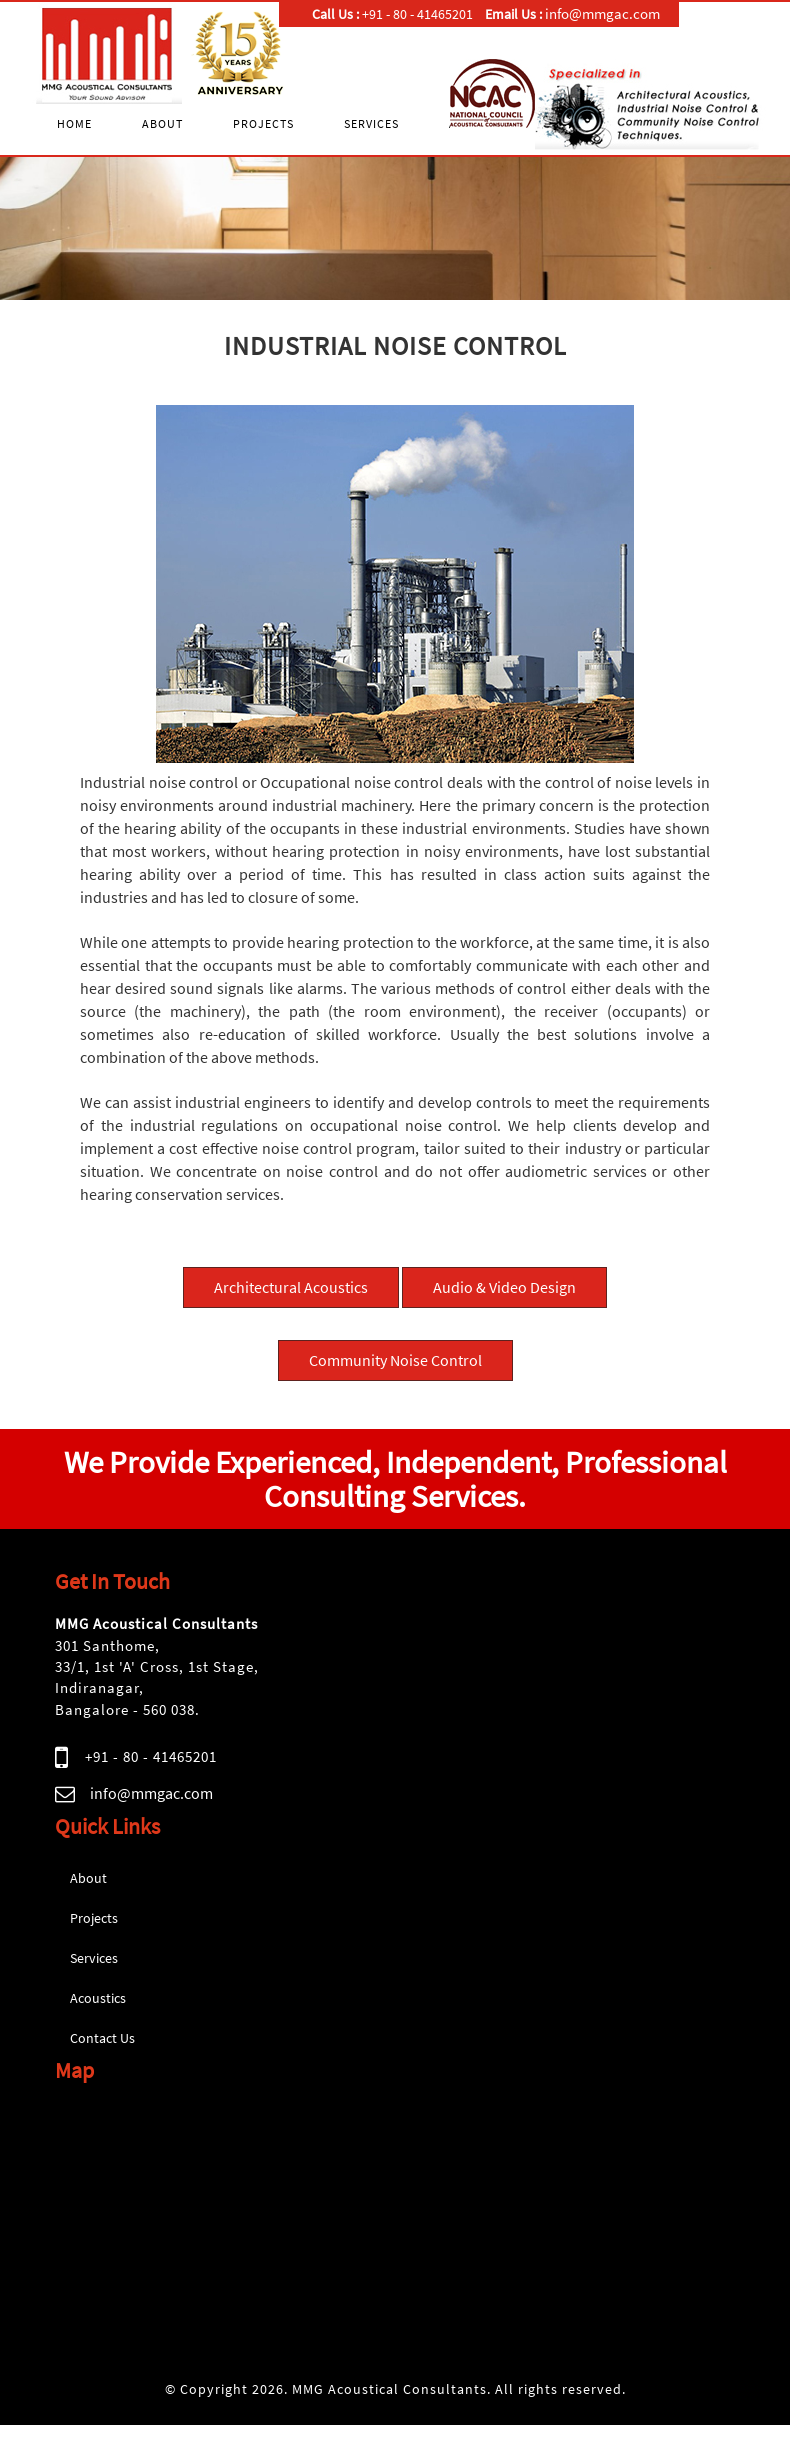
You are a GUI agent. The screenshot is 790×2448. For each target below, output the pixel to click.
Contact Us (102, 2038)
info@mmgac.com (151, 1793)
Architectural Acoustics (291, 1287)
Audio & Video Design (504, 1287)
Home (74, 124)
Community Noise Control (395, 1360)
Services (371, 124)
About (162, 124)
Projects (263, 124)
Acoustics (98, 1998)
